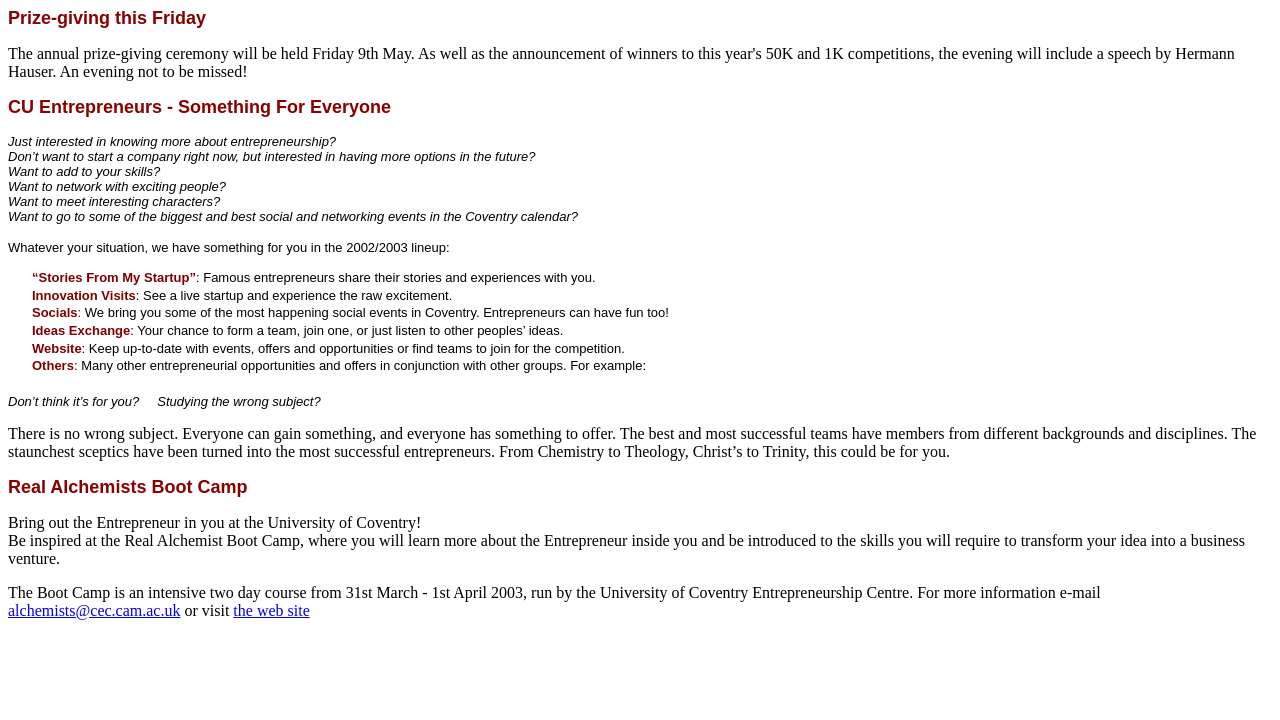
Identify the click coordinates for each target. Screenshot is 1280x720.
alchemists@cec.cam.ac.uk (94, 610)
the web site (271, 610)
